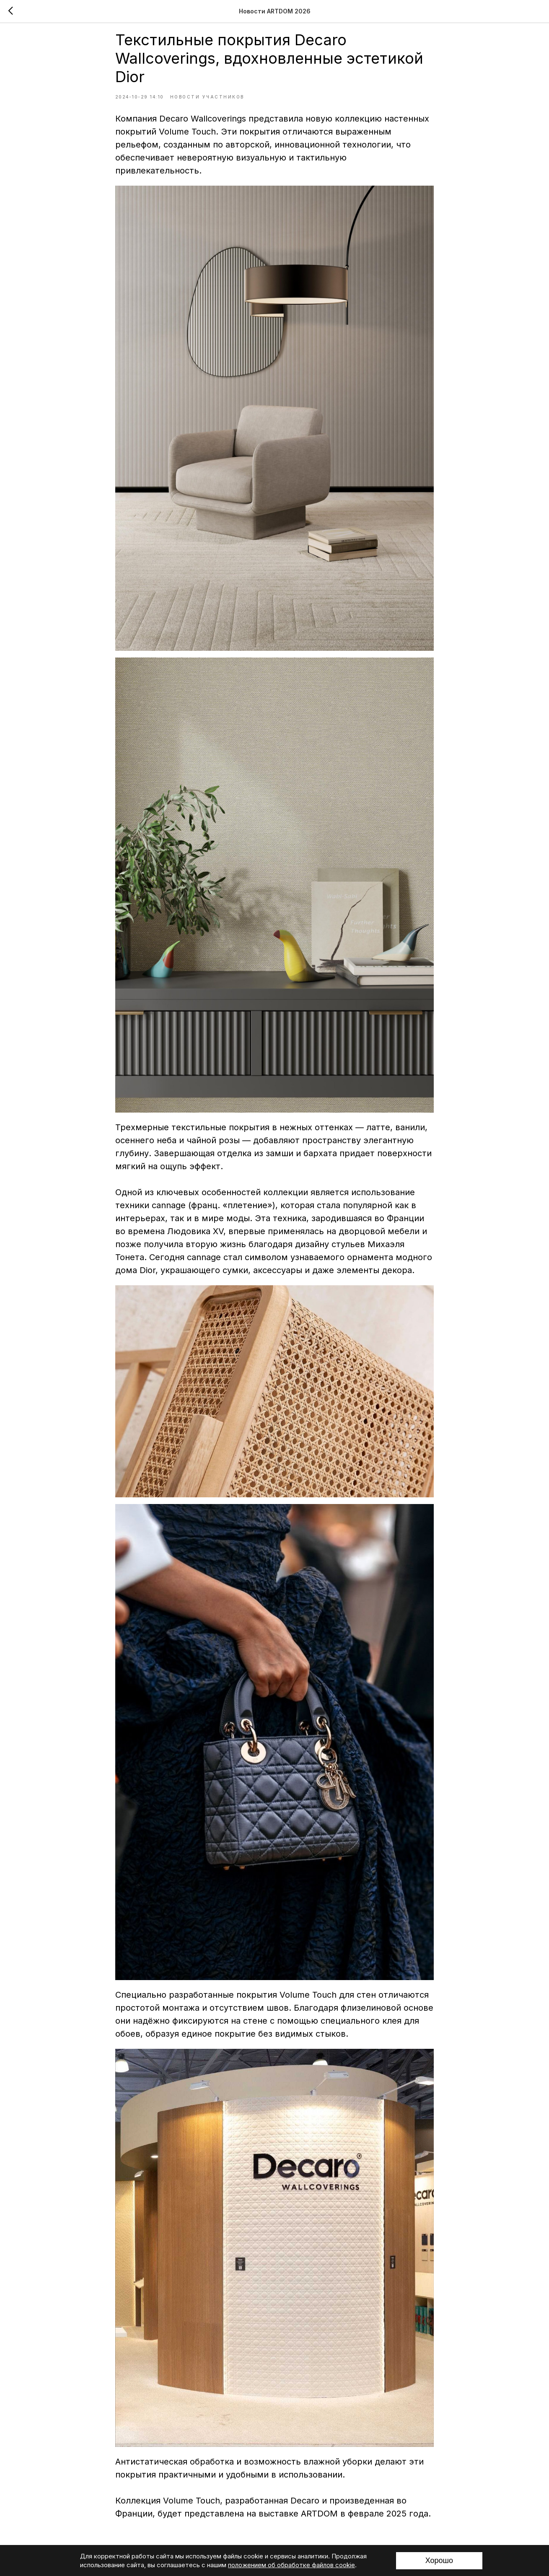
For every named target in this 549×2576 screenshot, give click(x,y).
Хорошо (439, 2560)
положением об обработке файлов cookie (291, 2565)
